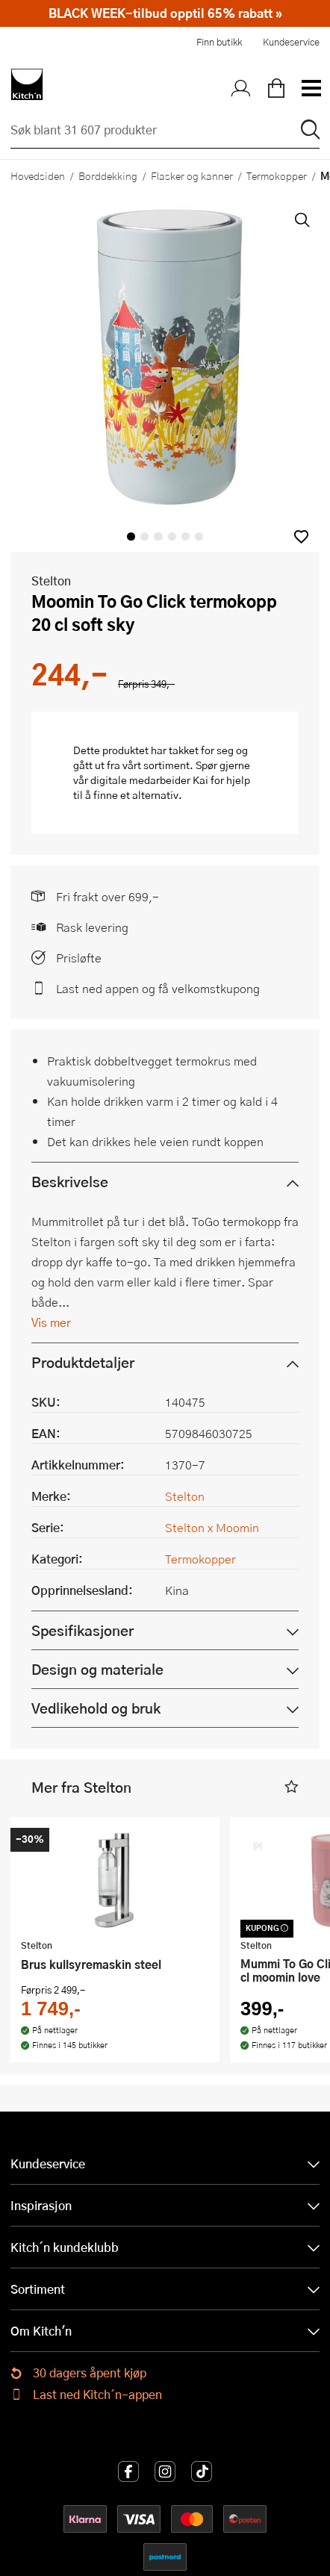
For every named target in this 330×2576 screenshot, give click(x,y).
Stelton (51, 580)
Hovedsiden (37, 175)
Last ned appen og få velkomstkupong (158, 988)
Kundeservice (291, 42)
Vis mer (51, 1322)
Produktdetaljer (82, 1362)
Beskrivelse (69, 1181)
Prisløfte (79, 957)
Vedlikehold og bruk (96, 1708)
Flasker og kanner (192, 175)
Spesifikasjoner (82, 1630)
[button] (301, 536)
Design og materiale (97, 1669)
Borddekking (107, 175)
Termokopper (276, 175)
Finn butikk (219, 42)
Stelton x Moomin (212, 1527)
